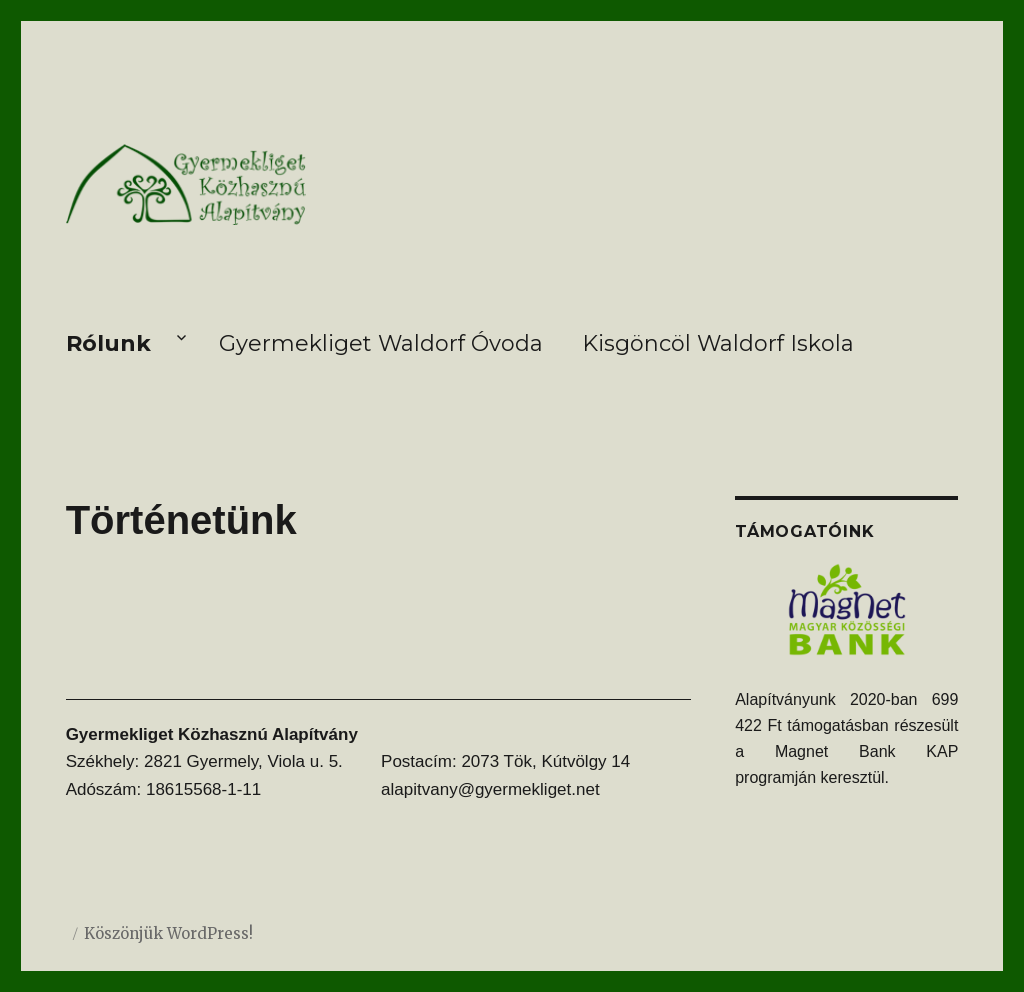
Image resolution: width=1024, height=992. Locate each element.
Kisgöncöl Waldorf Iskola (718, 343)
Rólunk (108, 343)
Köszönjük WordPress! (168, 933)
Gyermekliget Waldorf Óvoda (381, 343)
